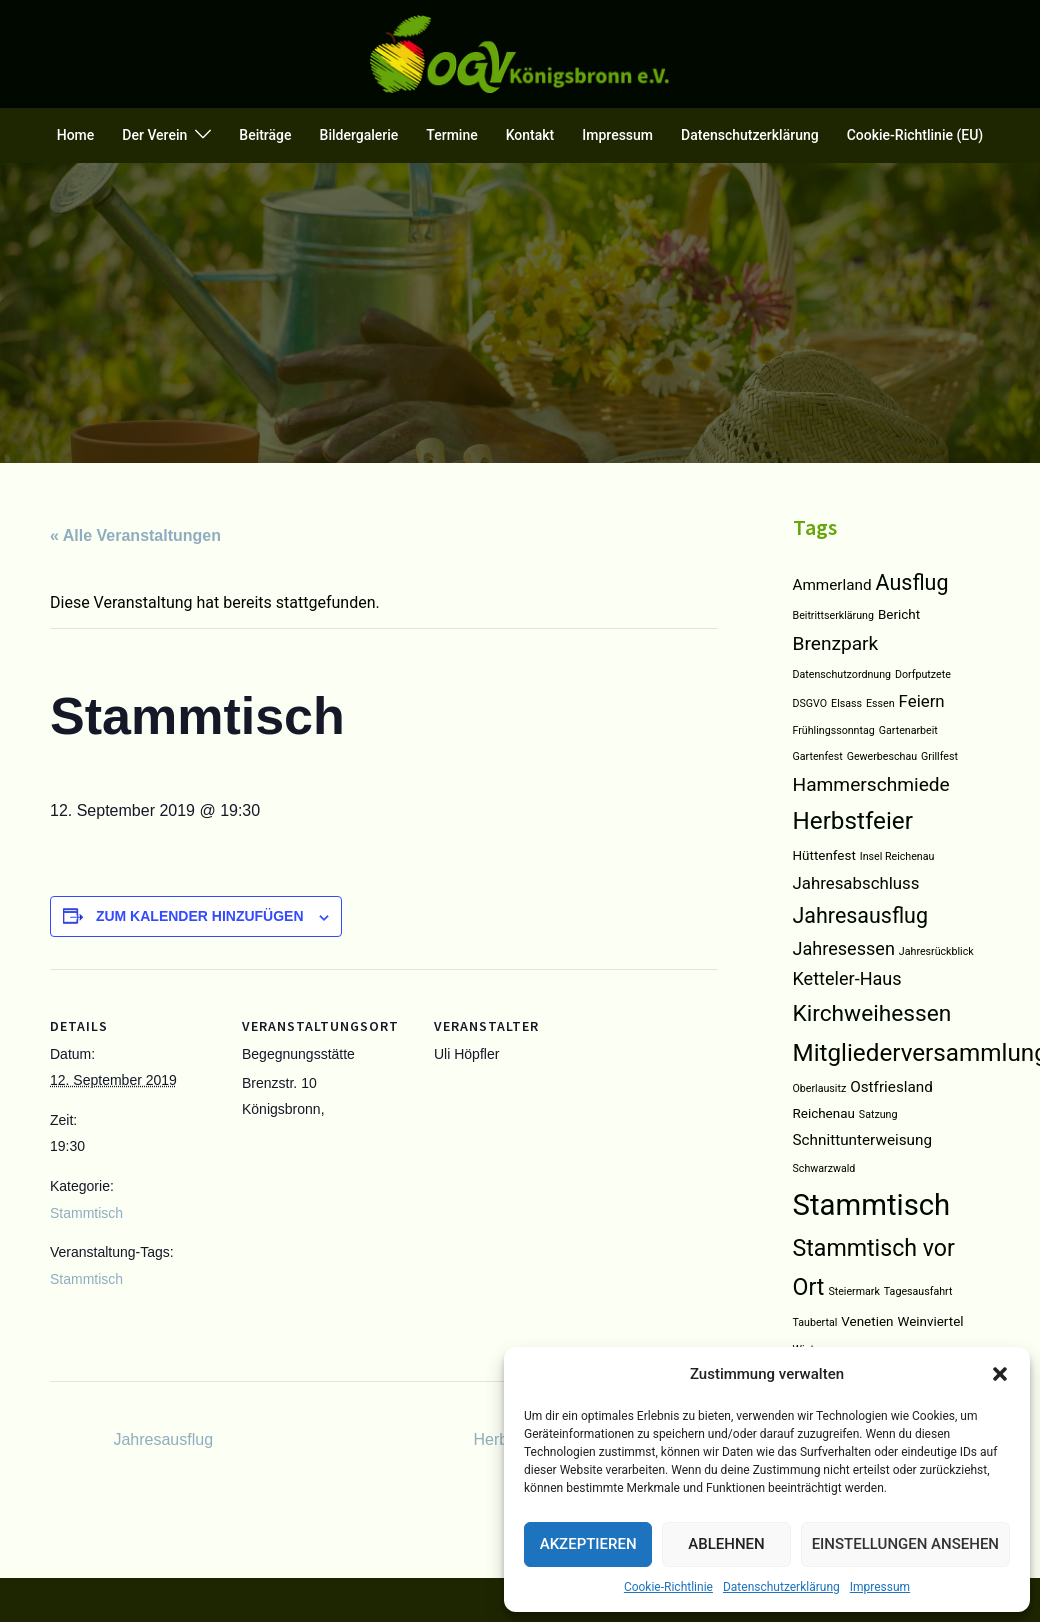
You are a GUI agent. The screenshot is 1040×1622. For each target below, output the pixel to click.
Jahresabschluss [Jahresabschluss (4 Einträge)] (856, 883)
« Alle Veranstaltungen (135, 535)
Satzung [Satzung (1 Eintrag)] (878, 1114)
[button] (1000, 1374)
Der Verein (154, 135)
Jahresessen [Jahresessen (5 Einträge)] (844, 948)
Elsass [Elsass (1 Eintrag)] (846, 703)
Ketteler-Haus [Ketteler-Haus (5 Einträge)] (847, 978)
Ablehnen (726, 1544)
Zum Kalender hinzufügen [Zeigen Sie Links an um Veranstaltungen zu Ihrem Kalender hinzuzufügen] (200, 916)
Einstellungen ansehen (905, 1544)
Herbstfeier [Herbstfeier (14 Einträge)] (853, 821)
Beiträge (265, 135)
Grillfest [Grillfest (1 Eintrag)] (939, 756)
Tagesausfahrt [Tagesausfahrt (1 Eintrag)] (918, 1291)
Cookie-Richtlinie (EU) (915, 135)
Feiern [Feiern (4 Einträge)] (922, 701)
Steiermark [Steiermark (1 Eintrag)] (853, 1291)
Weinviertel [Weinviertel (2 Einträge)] (930, 1321)
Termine (451, 135)
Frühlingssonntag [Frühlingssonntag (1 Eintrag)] (834, 730)
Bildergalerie (359, 135)
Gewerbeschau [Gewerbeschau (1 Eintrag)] (882, 756)
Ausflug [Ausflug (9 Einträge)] (912, 582)
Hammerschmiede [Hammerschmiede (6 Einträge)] (871, 784)
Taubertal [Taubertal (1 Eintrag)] (815, 1322)
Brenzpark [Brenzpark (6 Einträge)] (836, 643)
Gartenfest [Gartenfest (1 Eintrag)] (818, 756)
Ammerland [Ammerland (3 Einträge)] (832, 585)
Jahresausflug (161, 1439)
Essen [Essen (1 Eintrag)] (880, 703)
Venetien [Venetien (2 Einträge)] (867, 1321)
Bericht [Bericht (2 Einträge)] (899, 614)
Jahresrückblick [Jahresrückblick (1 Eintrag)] (936, 951)
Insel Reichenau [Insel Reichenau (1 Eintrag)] (897, 856)
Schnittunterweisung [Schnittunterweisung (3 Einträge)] (863, 1140)
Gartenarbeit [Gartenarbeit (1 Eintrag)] (908, 730)
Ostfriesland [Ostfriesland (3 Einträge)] (891, 1087)
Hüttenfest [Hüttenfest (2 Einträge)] (824, 855)
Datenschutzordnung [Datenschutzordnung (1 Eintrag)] (842, 674)
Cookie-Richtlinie (668, 1587)
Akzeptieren (588, 1544)
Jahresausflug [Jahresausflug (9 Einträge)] (860, 915)
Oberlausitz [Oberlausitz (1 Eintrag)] (820, 1088)
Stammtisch (86, 1213)
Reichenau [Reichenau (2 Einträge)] (824, 1113)
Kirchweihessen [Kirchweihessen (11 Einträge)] (872, 1013)
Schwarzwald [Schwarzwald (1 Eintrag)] (824, 1168)
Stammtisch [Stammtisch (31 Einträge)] (872, 1205)
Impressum (880, 1587)
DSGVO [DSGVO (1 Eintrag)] (810, 703)
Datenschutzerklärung (781, 1587)
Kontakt (530, 135)
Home (76, 135)
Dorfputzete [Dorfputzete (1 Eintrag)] (923, 674)
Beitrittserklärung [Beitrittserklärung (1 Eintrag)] (833, 615)
